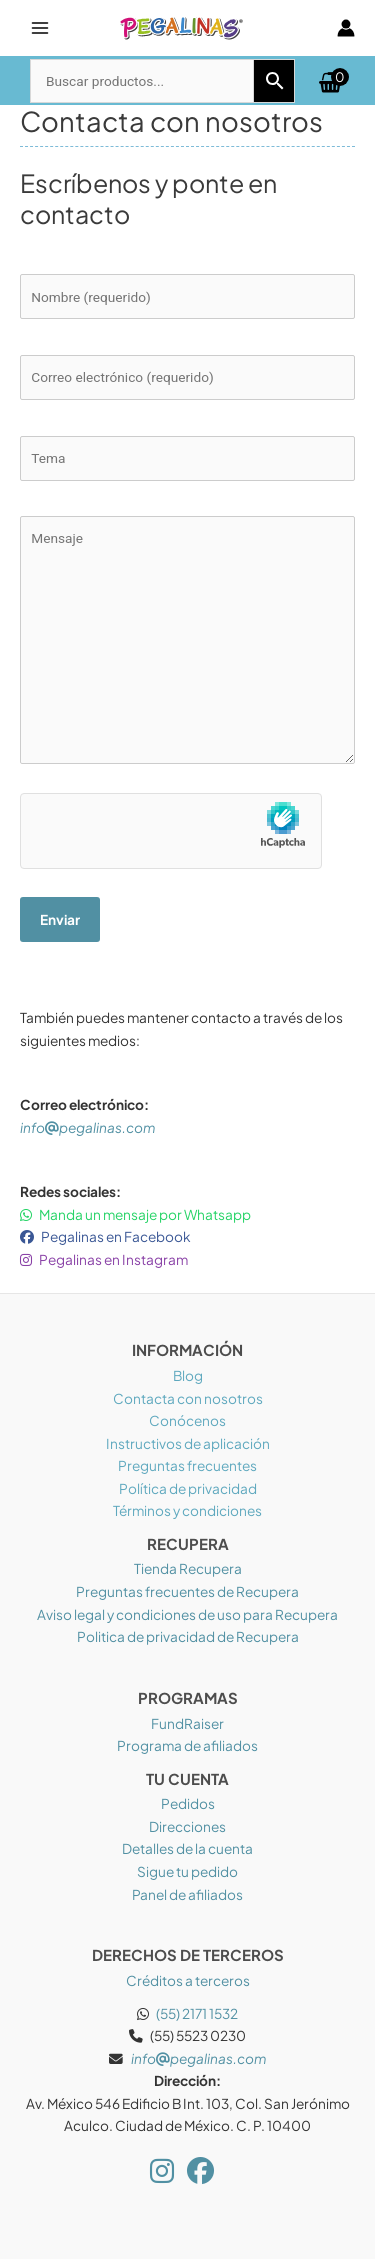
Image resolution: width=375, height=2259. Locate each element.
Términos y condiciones (187, 1510)
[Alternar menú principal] (39, 27)
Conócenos (187, 1420)
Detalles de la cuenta (187, 1848)
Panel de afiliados (187, 1894)
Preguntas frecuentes (187, 1465)
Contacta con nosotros (188, 1398)
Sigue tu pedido (187, 1871)
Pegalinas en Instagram (104, 1259)
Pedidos (188, 1803)
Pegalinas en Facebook (105, 1236)
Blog (188, 1375)
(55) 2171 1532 (197, 2013)
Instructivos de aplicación (188, 1443)
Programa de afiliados (187, 1745)
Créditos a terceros (188, 1980)
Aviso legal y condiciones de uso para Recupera (187, 1614)
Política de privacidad (188, 1488)
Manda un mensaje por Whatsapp (135, 1214)
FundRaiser (187, 1723)
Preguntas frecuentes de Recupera (187, 1591)
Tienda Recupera (188, 1568)
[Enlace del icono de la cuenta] (346, 28)
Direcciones (187, 1826)
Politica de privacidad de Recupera (188, 1636)
